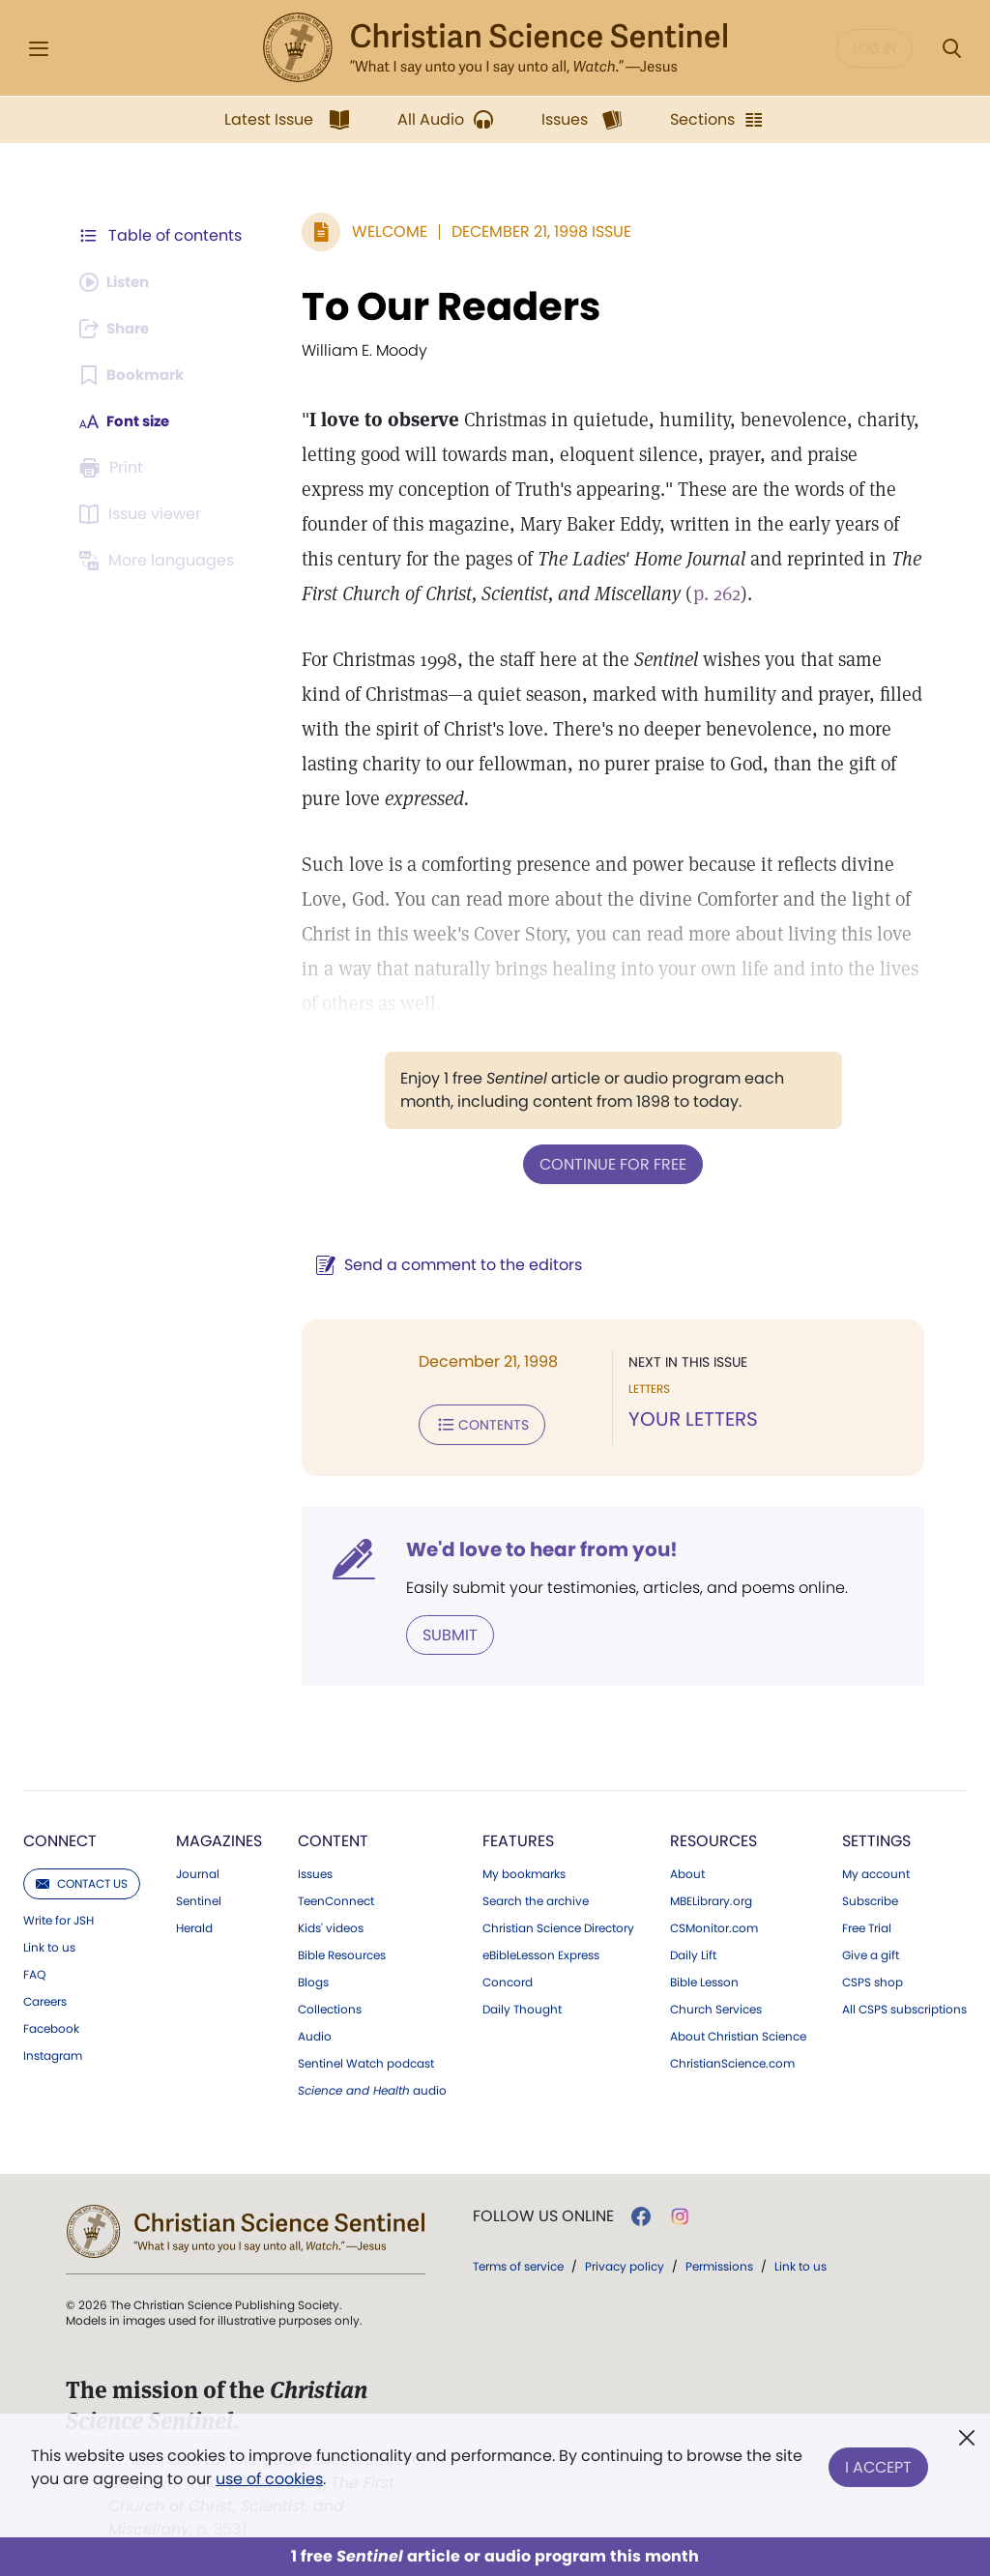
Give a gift (870, 1951)
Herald (194, 1924)
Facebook (51, 2025)
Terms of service (518, 2262)
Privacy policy (624, 2262)
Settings (876, 1837)
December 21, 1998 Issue (532, 231)
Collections (330, 2006)
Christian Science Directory (558, 1924)
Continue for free (608, 1163)
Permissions (719, 2262)
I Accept (878, 2463)
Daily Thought (522, 2006)
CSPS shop (872, 1978)
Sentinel (198, 1897)
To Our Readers (441, 306)
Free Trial (866, 1924)
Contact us (82, 1879)
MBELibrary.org (711, 1897)
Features (518, 1837)
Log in (874, 48)
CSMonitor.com (714, 1924)
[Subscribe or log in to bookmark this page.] (135, 375)
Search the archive (535, 1897)
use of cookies (269, 2479)
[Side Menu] (38, 48)
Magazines (219, 1837)
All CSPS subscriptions (904, 2006)
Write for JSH (58, 1917)
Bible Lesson (704, 1978)
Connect (60, 1837)
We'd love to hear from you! (532, 1546)
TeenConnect (336, 1897)
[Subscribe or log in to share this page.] (119, 328)
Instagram (52, 2052)
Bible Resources (342, 1951)
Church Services (716, 2006)
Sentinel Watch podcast (366, 2060)
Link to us (49, 1944)
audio (372, 2087)
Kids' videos (331, 1924)
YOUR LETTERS (688, 1419)
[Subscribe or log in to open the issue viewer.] (143, 514)
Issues (315, 1870)
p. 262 (603, 593)
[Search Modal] (951, 48)
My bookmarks (524, 1870)
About (687, 1870)
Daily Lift (693, 1951)
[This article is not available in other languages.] (159, 560)
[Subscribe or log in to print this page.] (114, 468)
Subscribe (870, 1897)
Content (333, 1837)
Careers (45, 1998)
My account (876, 1870)
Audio (315, 2033)
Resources (713, 1837)
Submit (440, 1631)
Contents (472, 1422)
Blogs (313, 1978)
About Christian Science (738, 2033)
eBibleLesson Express (540, 1951)
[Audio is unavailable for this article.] (118, 282)
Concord (507, 1978)
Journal (197, 1870)
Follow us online (543, 2212)
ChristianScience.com (732, 2060)
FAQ (34, 1971)
